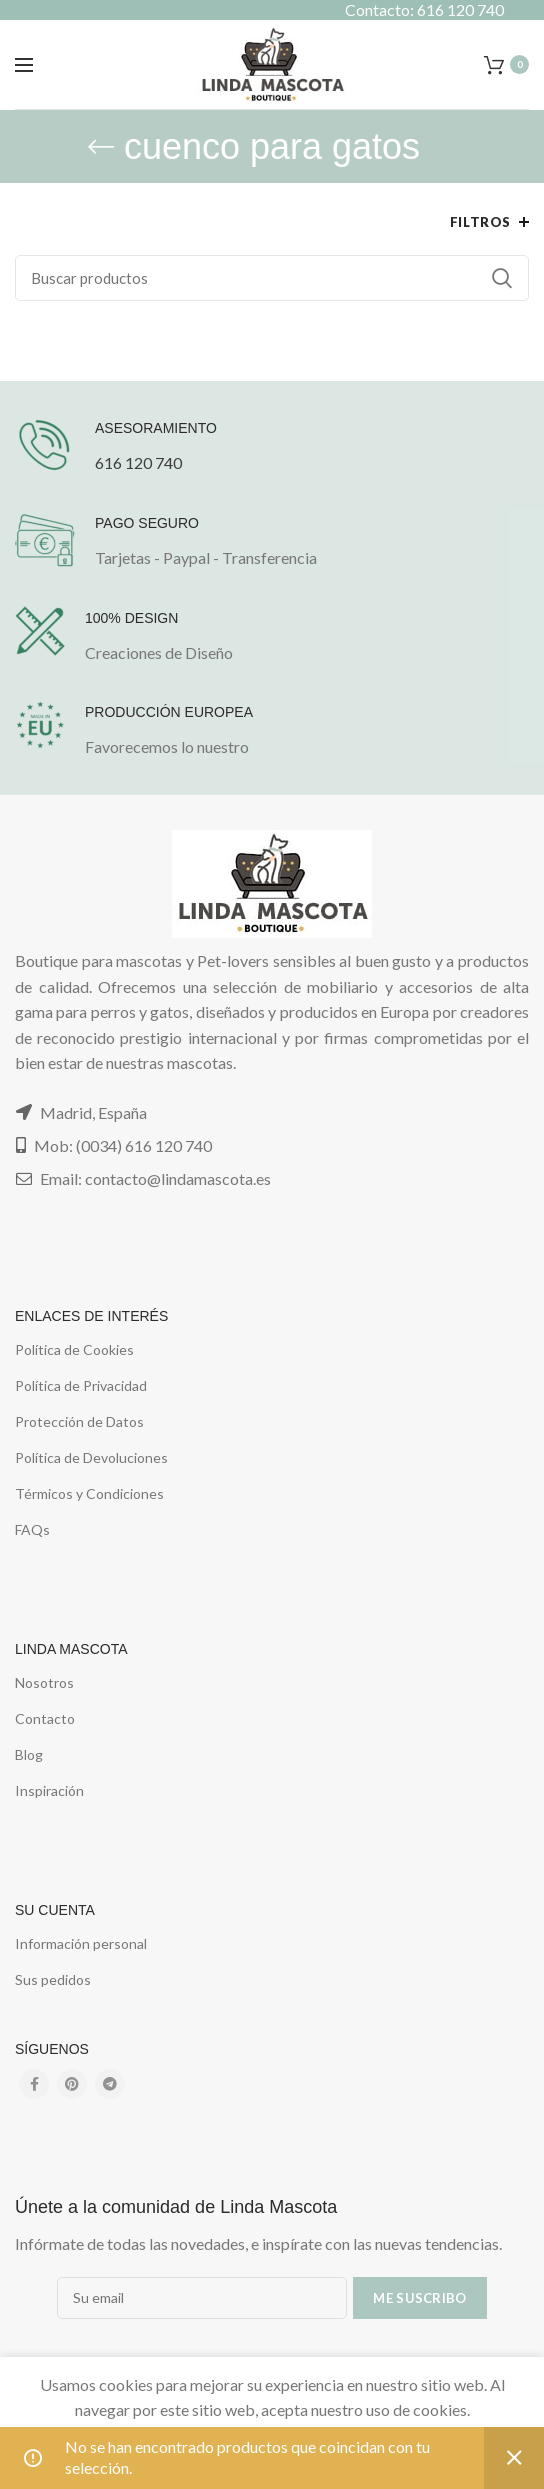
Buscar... (502, 278)
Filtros (480, 222)
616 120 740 (138, 462)
